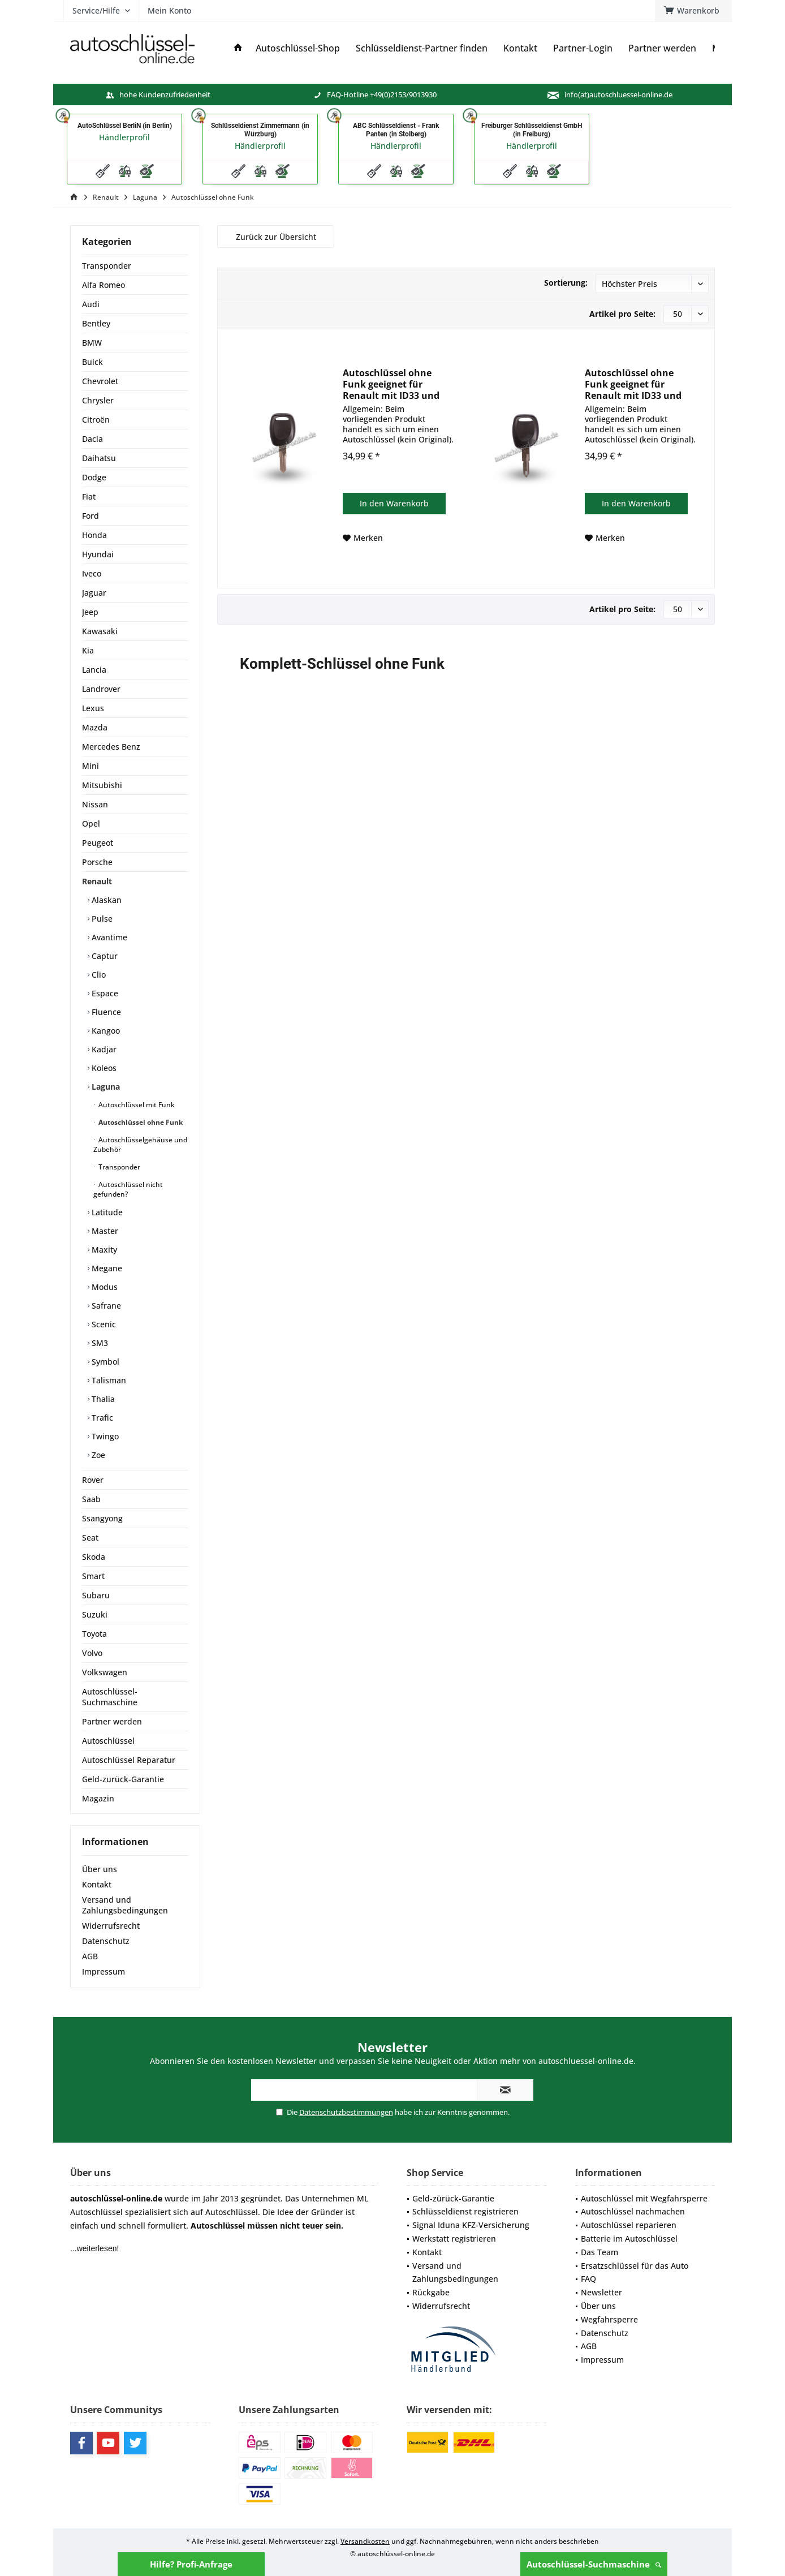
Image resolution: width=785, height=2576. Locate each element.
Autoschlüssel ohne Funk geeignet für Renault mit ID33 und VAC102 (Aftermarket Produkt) (391, 384)
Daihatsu (99, 458)
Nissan (95, 804)
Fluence (105, 1012)
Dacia (92, 438)
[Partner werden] (662, 48)
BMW (92, 342)
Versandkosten (365, 2541)
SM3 (98, 1343)
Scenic (102, 1324)
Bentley (96, 323)
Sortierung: (566, 282)
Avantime (108, 937)
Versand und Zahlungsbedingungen (125, 1905)
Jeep (90, 612)
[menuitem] (693, 10)
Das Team (599, 2252)
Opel (91, 823)
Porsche (97, 862)
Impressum (103, 1971)
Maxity (103, 1249)
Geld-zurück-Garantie (123, 1779)
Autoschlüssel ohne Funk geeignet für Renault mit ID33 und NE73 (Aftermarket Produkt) (633, 384)
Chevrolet (100, 381)
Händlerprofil (124, 137)
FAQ (588, 2278)
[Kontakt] (520, 48)
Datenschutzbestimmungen (346, 2112)
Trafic (101, 1417)
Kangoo (104, 1030)
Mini (90, 765)
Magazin (98, 1798)
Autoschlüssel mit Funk (136, 1104)
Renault (97, 881)
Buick (92, 361)
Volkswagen (104, 1672)
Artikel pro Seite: (622, 313)
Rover (92, 1479)
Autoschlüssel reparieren (628, 2225)
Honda (94, 535)
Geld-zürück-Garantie (453, 2198)
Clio (97, 974)
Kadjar (103, 1049)
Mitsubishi (102, 785)
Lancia (94, 669)
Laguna (104, 1086)
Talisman (107, 1380)
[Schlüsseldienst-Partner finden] (421, 48)
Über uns (99, 1869)
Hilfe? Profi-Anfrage (191, 2564)
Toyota (94, 1633)
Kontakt (96, 1884)
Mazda (94, 727)
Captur (103, 956)
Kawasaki (100, 631)
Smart (93, 1576)
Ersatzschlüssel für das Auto (634, 2265)
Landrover (101, 688)
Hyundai (98, 554)
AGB (90, 1956)
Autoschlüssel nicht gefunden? (128, 1189)
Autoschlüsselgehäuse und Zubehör (140, 1144)
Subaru (96, 1595)
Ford (90, 515)
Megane (105, 1268)
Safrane (105, 1305)
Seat (90, 1537)
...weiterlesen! (94, 2248)
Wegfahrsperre (609, 2319)
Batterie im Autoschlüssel (629, 2238)
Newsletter (601, 2292)
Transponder (106, 265)
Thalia (102, 1399)
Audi (91, 304)
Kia (88, 650)
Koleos (103, 1068)
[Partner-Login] (582, 48)
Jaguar (94, 592)
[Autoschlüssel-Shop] (298, 48)
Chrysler (98, 400)
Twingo (104, 1436)
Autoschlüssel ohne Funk (140, 1122)
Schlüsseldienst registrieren (465, 2211)
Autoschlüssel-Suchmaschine (594, 2564)
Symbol (104, 1361)
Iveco (91, 573)
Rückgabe (431, 2292)
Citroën (96, 419)
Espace (103, 993)
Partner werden (112, 1721)
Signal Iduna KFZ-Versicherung (470, 2225)
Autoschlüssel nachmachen (633, 2211)
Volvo (92, 1653)
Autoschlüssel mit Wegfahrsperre (644, 2198)
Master (103, 1230)
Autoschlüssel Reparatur (128, 1759)
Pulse (101, 918)
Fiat (89, 496)
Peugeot (97, 842)
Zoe (97, 1455)
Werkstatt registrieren (454, 2238)
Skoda (93, 1556)
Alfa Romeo (103, 284)
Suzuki (94, 1614)
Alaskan (105, 899)
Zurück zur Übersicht (276, 236)
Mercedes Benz (111, 746)
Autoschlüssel (108, 1740)
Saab (91, 1499)
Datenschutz (106, 1941)
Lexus (93, 708)
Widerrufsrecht (111, 1925)
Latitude (106, 1212)
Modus (103, 1286)
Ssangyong (102, 1518)
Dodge (94, 477)
